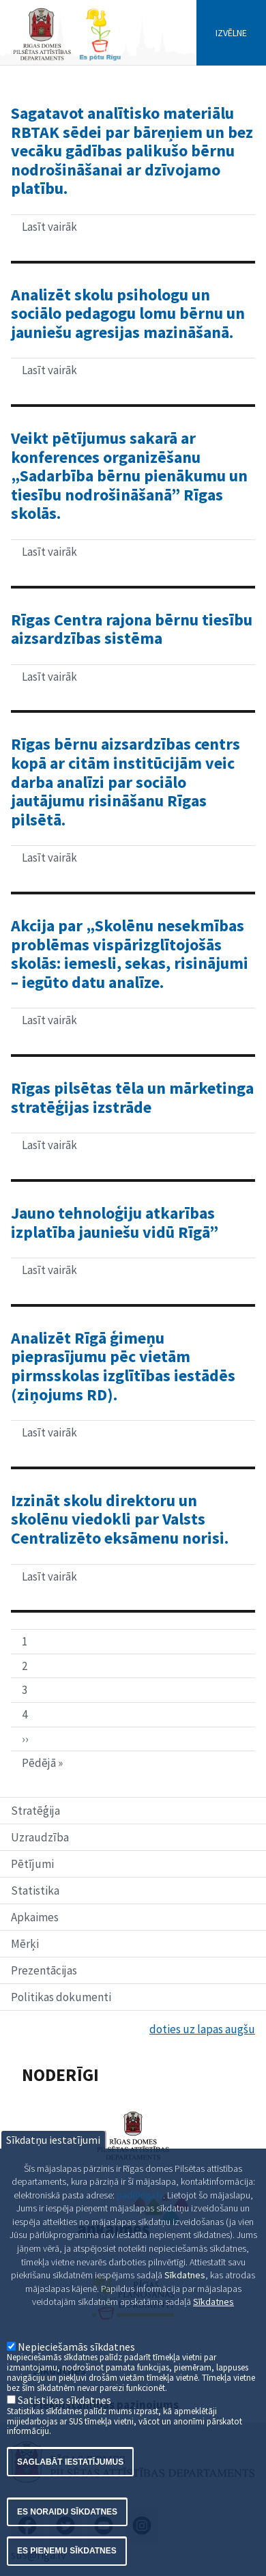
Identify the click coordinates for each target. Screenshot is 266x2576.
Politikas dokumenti (61, 1997)
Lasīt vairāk (86, 229)
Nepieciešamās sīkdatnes (76, 2381)
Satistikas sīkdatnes (64, 2434)
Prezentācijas (44, 1970)
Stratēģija (35, 1810)
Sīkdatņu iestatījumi (53, 2174)
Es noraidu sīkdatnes (67, 2546)
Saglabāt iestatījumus (70, 2496)
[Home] (67, 59)
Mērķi (25, 1943)
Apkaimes (35, 1917)
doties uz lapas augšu (202, 2029)
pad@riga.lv (140, 2229)
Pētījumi (32, 1863)
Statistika (35, 1890)
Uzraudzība (40, 1837)
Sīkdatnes (213, 2336)
